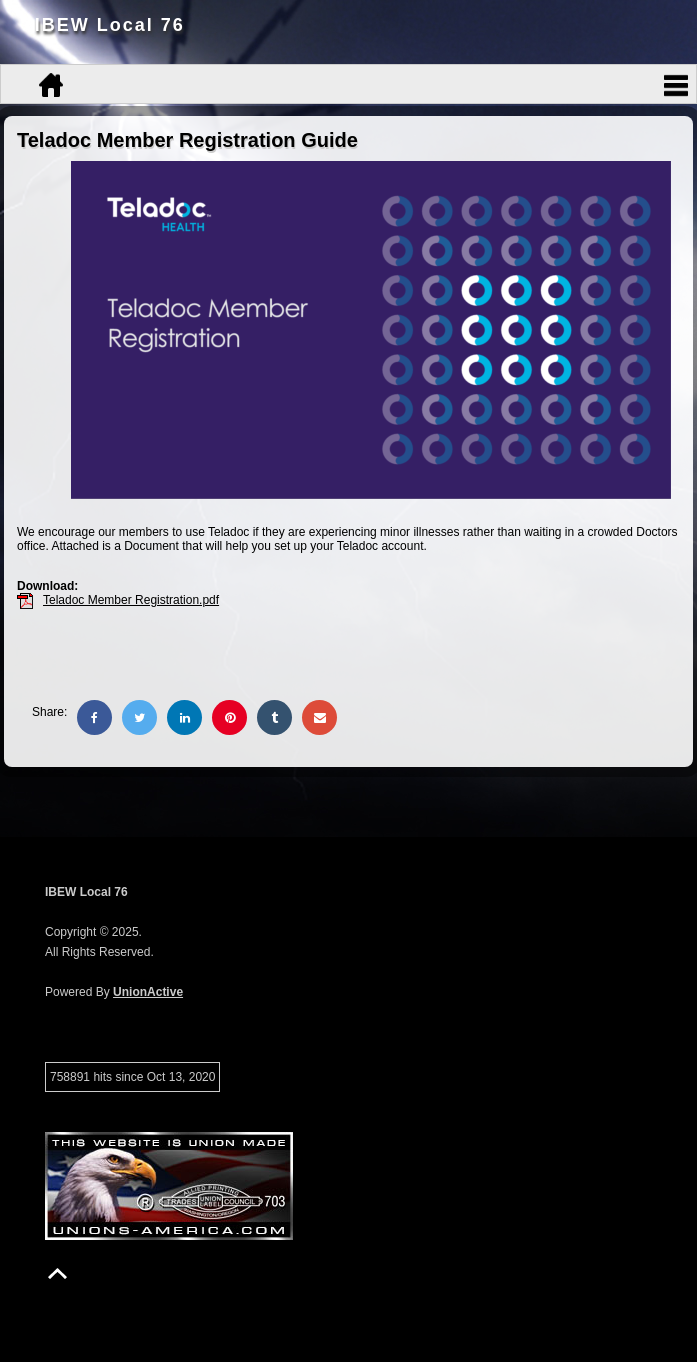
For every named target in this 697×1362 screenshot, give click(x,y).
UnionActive (148, 992)
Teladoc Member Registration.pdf (131, 600)
